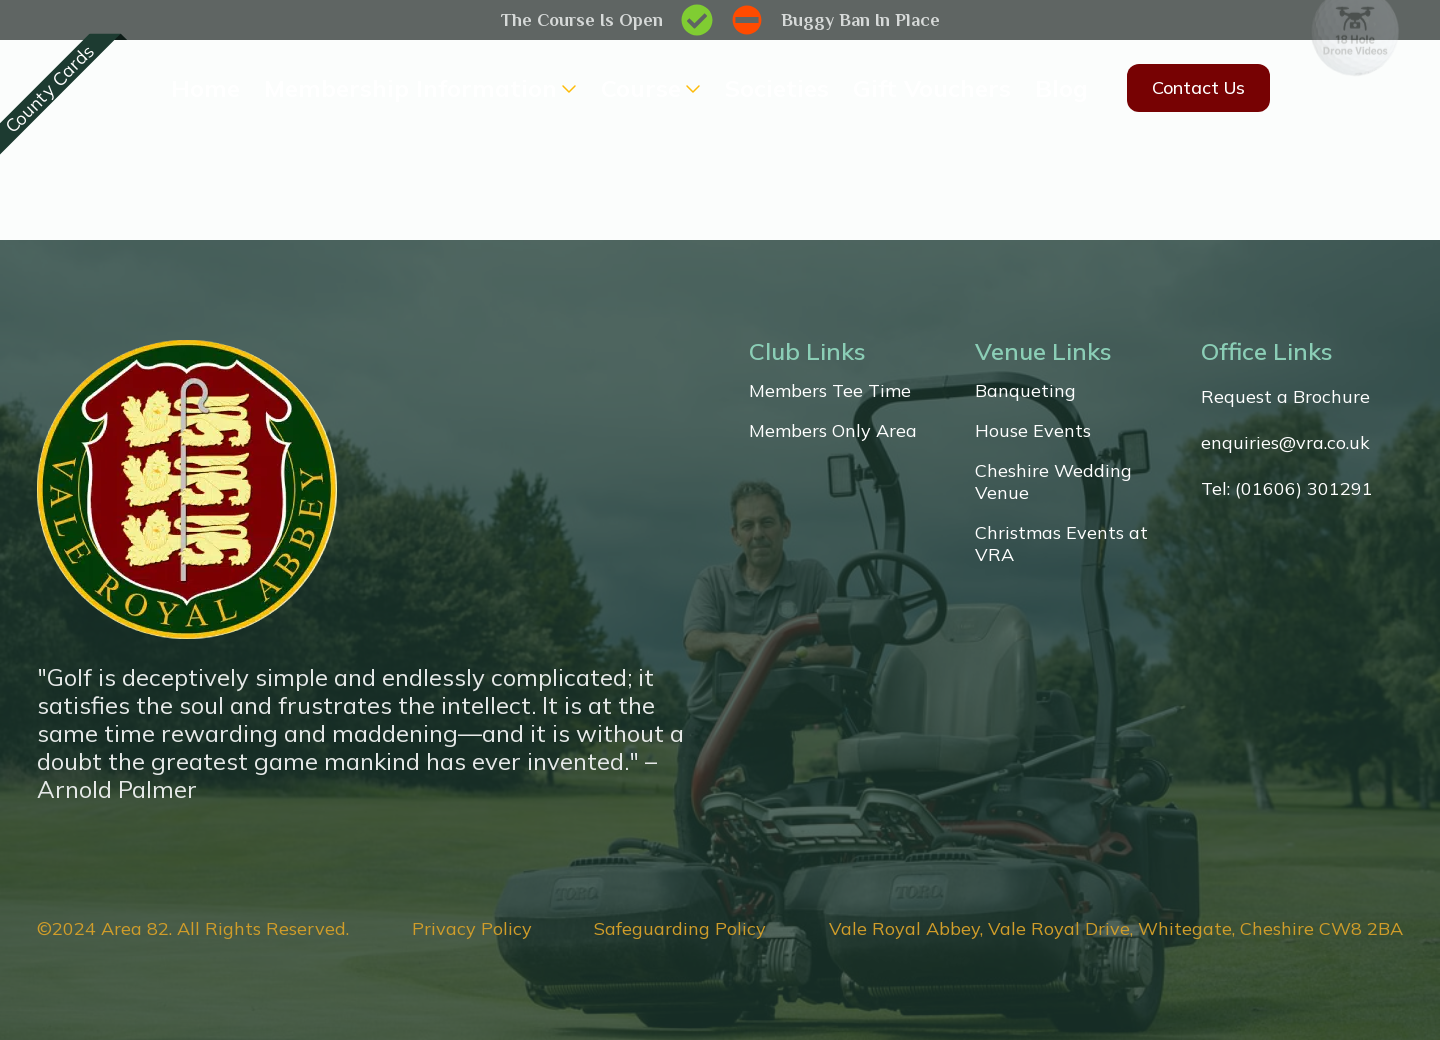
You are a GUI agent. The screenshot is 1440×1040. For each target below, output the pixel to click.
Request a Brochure (1285, 397)
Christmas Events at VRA (1061, 544)
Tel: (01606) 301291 (1287, 489)
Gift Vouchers (932, 88)
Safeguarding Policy (680, 929)
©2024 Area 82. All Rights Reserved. (193, 929)
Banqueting (1025, 391)
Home (205, 88)
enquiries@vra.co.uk (1285, 443)
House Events (1033, 431)
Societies (777, 88)
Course (641, 88)
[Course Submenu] (691, 88)
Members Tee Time (830, 391)
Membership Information (410, 88)
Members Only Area (833, 431)
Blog (1061, 88)
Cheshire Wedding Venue (1053, 482)
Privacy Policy (472, 929)
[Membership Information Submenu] (567, 88)
